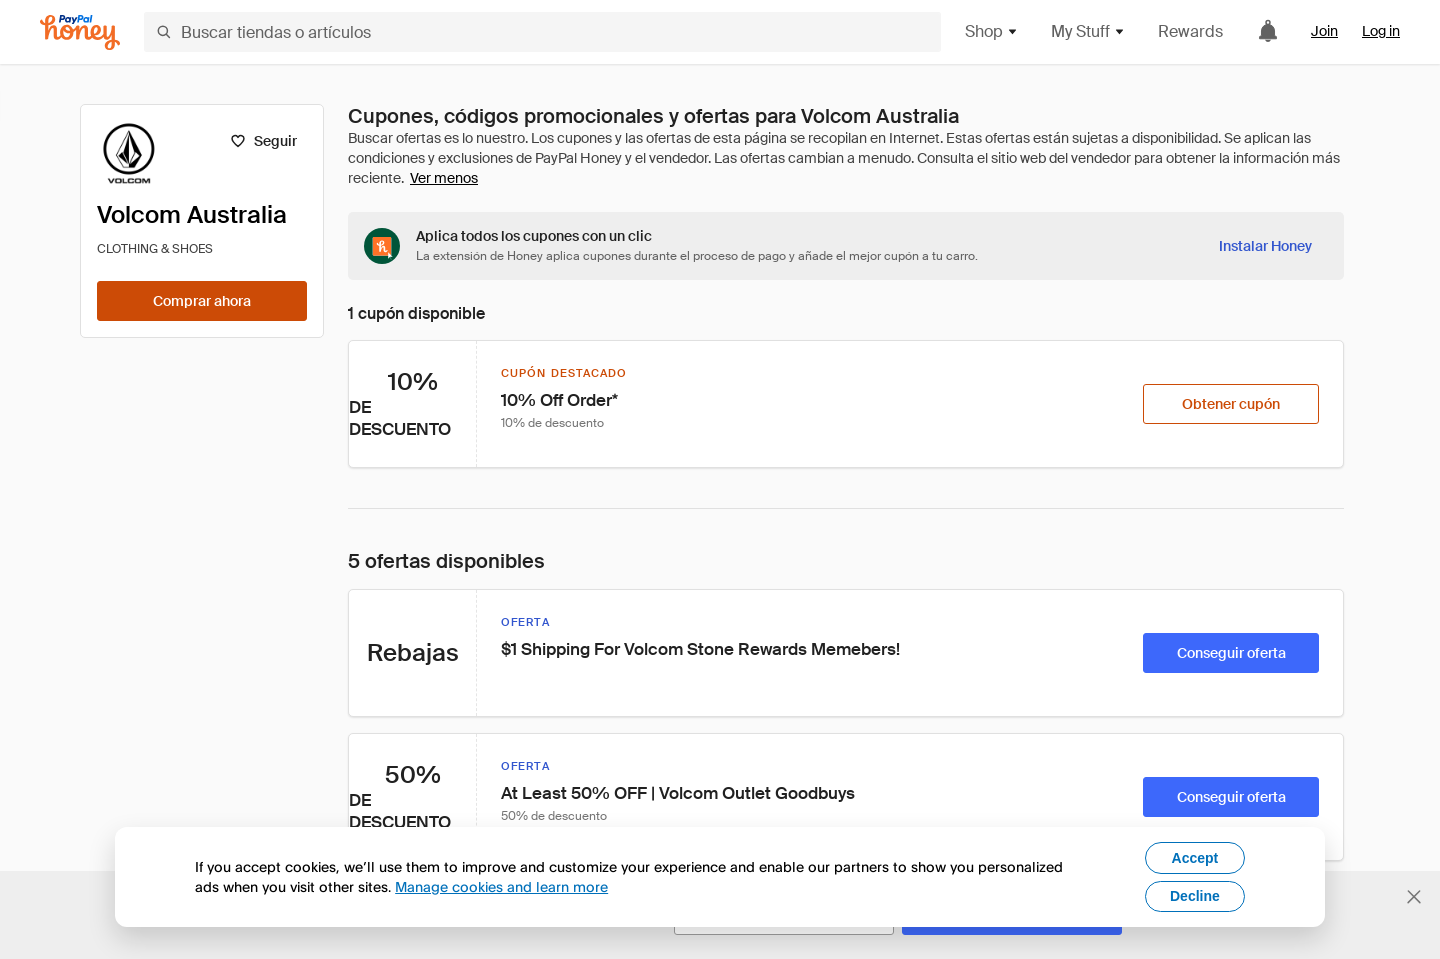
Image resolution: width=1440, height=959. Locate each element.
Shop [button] (992, 31)
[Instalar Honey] (1265, 246)
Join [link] (1324, 31)
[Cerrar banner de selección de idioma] (1414, 897)
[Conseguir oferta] (1231, 653)
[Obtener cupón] (1231, 404)
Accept (1195, 858)
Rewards (1190, 31)
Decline (1195, 896)
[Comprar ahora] (202, 301)
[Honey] (80, 32)
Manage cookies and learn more (501, 886)
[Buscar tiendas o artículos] (542, 32)
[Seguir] (263, 141)
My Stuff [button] (1088, 31)
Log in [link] (1381, 31)
